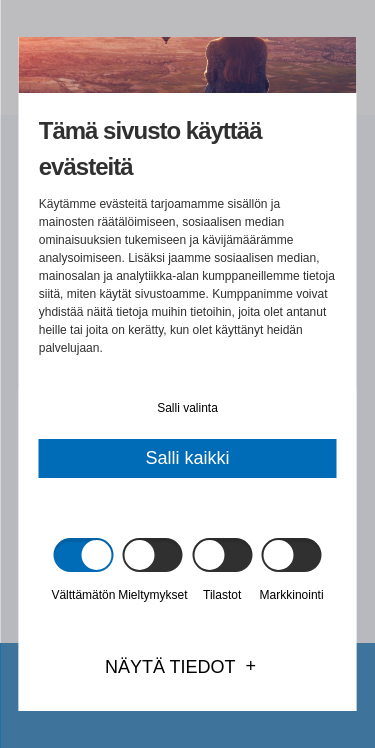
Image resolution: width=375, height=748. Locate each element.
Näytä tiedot (170, 667)
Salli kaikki (187, 458)
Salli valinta (187, 408)
